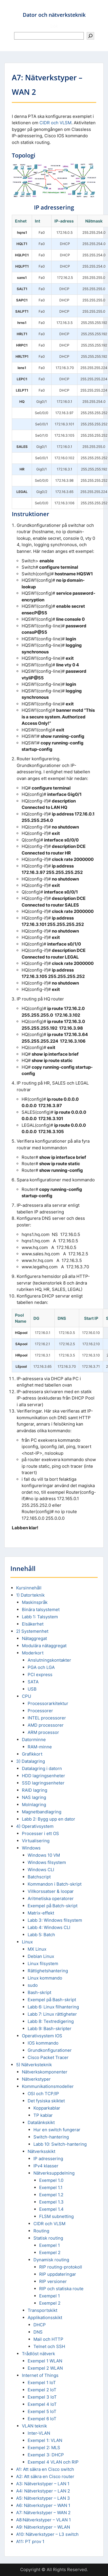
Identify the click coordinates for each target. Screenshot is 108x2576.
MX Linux (37, 1949)
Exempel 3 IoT (42, 2397)
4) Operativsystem (35, 1826)
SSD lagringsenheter (43, 1783)
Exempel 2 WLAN (45, 2368)
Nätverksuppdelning (54, 2173)
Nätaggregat (34, 1638)
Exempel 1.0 (51, 2180)
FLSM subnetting (56, 2216)
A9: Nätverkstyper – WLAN (43, 2527)
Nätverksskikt (41, 2151)
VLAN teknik (34, 2426)
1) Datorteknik (30, 1595)
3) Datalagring (30, 1761)
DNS (38, 2332)
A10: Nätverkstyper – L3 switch (47, 2534)
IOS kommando (43, 2043)
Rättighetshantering (48, 1970)
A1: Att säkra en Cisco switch (45, 2469)
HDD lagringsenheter (43, 1775)
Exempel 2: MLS (44, 2447)
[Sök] (90, 36)
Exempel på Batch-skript (52, 1905)
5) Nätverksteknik (34, 2064)
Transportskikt (42, 2310)
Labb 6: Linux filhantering (53, 2007)
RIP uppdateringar (57, 2274)
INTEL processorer (47, 1718)
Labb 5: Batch (41, 1934)
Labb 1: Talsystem (40, 1616)
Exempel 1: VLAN (45, 2440)
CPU (26, 1696)
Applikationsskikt (45, 2317)
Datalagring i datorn (42, 1768)
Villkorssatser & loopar (51, 1891)
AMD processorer (46, 1725)
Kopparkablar (46, 2108)
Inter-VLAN (39, 2433)
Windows (31, 1848)
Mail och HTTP (48, 2339)
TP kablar (43, 2115)
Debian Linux (41, 1956)
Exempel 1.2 (51, 2194)
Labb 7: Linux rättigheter (52, 2014)
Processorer (40, 1710)
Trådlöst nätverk (38, 2353)
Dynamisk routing (51, 2259)
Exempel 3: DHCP (46, 2455)
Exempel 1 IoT (42, 2382)
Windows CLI (41, 1869)
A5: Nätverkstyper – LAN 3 (43, 2498)
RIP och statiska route (61, 2288)
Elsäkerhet (32, 1624)
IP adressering (48, 2158)
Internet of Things (40, 2375)
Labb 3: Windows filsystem (55, 1920)
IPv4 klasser (45, 2166)
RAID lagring (34, 1790)
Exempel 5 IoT (42, 2411)
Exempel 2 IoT (42, 2389)
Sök (54, 26)
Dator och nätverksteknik (54, 14)
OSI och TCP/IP (43, 2093)
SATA (33, 1681)
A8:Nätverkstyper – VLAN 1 (43, 2520)
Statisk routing (48, 2238)
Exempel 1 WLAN (45, 2361)
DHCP (39, 2324)
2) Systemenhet (32, 1631)
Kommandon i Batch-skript (55, 1884)
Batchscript (39, 1877)
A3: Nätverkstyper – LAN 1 (42, 2483)
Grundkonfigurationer (50, 2050)
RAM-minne (40, 1747)
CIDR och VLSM (55, 122)
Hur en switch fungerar (56, 2129)
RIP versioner (53, 2281)
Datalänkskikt (41, 2122)
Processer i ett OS (40, 1833)
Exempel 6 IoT (42, 2418)
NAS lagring (34, 1797)
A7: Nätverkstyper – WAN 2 (43, 2512)
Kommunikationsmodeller (48, 2086)
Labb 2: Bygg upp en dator (48, 1819)
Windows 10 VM (44, 1855)
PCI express (40, 1674)
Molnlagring (34, 1804)
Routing (41, 2231)
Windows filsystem (47, 1862)
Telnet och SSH (49, 2346)
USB (32, 1689)
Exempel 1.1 (50, 2187)
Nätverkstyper (36, 2079)
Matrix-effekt (41, 1913)
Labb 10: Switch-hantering (60, 2144)
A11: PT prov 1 (30, 2541)
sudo (33, 1985)
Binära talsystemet (41, 1609)
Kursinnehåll (28, 1588)
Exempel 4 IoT (42, 2404)
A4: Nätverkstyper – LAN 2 (43, 2491)
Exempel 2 (49, 2252)
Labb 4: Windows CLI (49, 1927)
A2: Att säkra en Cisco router (45, 2476)
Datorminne (34, 1739)
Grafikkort (32, 1754)
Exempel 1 (49, 2245)
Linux (27, 1942)
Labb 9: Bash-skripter (49, 2028)
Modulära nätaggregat (44, 1645)
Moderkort (32, 1653)
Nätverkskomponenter (44, 2072)
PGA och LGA (41, 1667)
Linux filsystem (43, 1963)
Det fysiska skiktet (46, 2101)
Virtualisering (36, 1840)
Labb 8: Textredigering (51, 2021)
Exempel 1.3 (51, 2202)
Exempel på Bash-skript (52, 1999)
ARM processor (43, 1732)
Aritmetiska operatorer (51, 1898)
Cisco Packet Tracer (48, 2057)
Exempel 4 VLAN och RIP (53, 2462)
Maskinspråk (35, 1602)
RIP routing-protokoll (60, 2267)
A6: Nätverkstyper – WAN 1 (43, 2505)
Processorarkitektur (48, 1703)
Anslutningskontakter (49, 1660)
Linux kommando (45, 1978)
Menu (10, 10)
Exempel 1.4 (51, 2209)
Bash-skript (39, 1992)
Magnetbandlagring (41, 1812)
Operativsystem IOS (42, 2035)
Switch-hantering (51, 2137)
